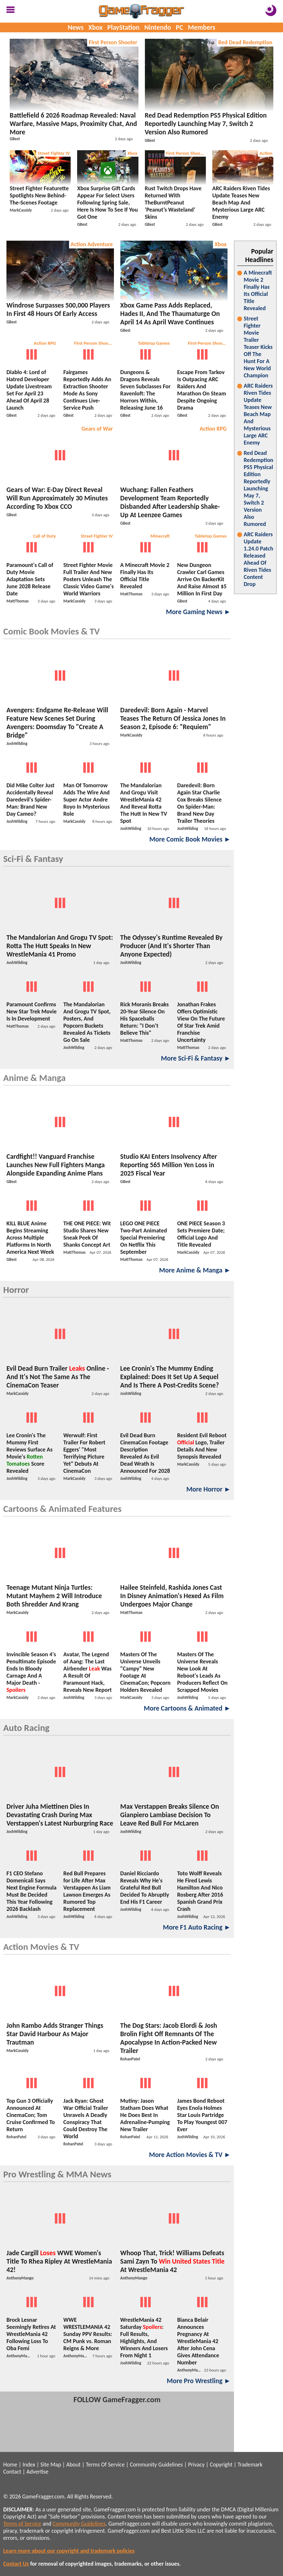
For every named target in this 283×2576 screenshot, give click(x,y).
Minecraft (160, 536)
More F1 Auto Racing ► (197, 1927)
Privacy (196, 2464)
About (73, 2464)
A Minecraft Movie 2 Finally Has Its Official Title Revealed (258, 290)
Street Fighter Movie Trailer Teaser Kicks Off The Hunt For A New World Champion (258, 347)
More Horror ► (208, 1489)
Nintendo (157, 27)
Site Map (50, 2464)
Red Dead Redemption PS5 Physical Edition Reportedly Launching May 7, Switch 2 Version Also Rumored (258, 488)
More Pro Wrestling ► (199, 2381)
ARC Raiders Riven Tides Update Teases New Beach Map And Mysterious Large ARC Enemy (258, 414)
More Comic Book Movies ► (190, 839)
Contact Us (16, 2563)
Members (201, 27)
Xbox (95, 27)
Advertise (37, 2471)
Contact (12, 2471)
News (76, 27)
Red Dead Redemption (245, 42)
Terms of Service (22, 2523)
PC (179, 27)
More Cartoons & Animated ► (187, 1708)
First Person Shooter (113, 42)
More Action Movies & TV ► (190, 2155)
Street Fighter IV (54, 153)
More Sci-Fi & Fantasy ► (196, 1058)
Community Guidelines (156, 2464)
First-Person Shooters (208, 343)
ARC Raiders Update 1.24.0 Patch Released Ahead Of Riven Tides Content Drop (258, 559)
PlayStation (123, 27)
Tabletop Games (154, 343)
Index (29, 2464)
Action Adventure (92, 244)
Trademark (250, 2464)
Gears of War (97, 428)
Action (265, 153)
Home (10, 2464)
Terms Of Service (105, 2464)
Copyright (221, 2464)
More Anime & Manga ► (195, 1270)
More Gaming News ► (198, 612)
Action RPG (45, 343)
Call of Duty (44, 536)
